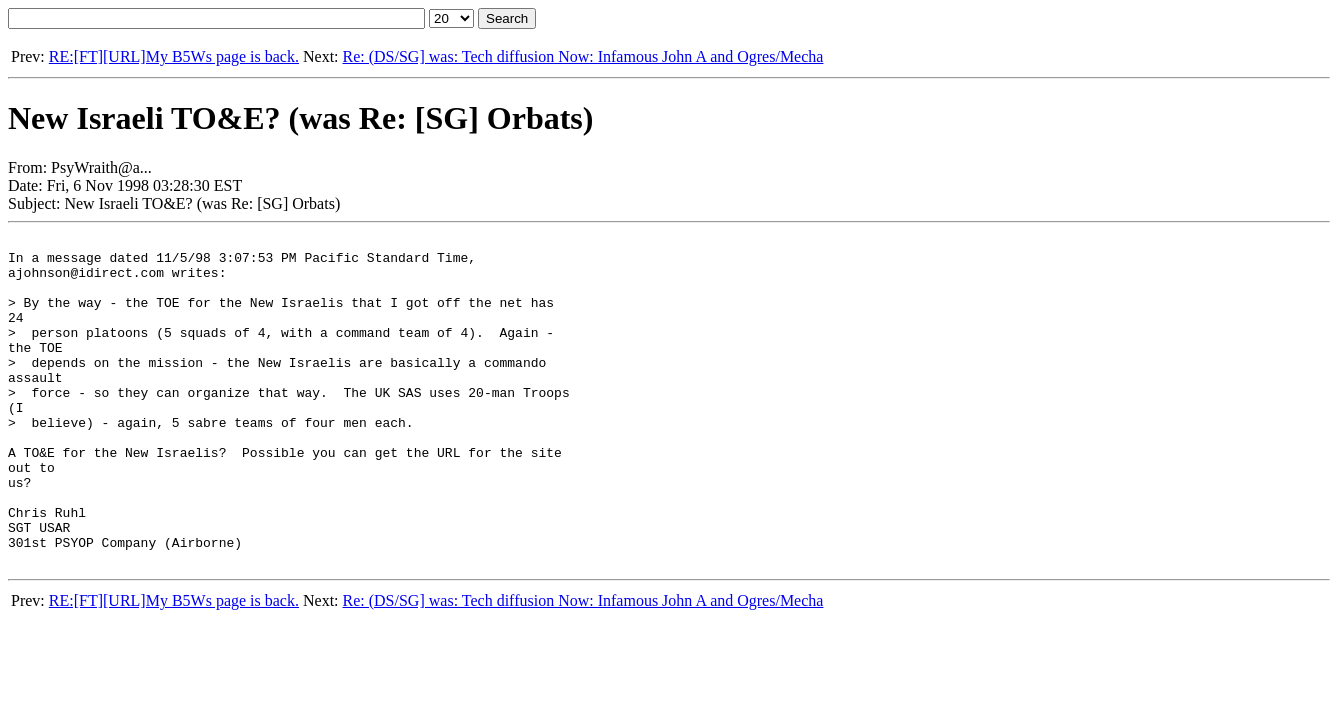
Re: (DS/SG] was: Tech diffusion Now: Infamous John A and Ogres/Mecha (583, 56)
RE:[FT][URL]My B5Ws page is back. (174, 56)
